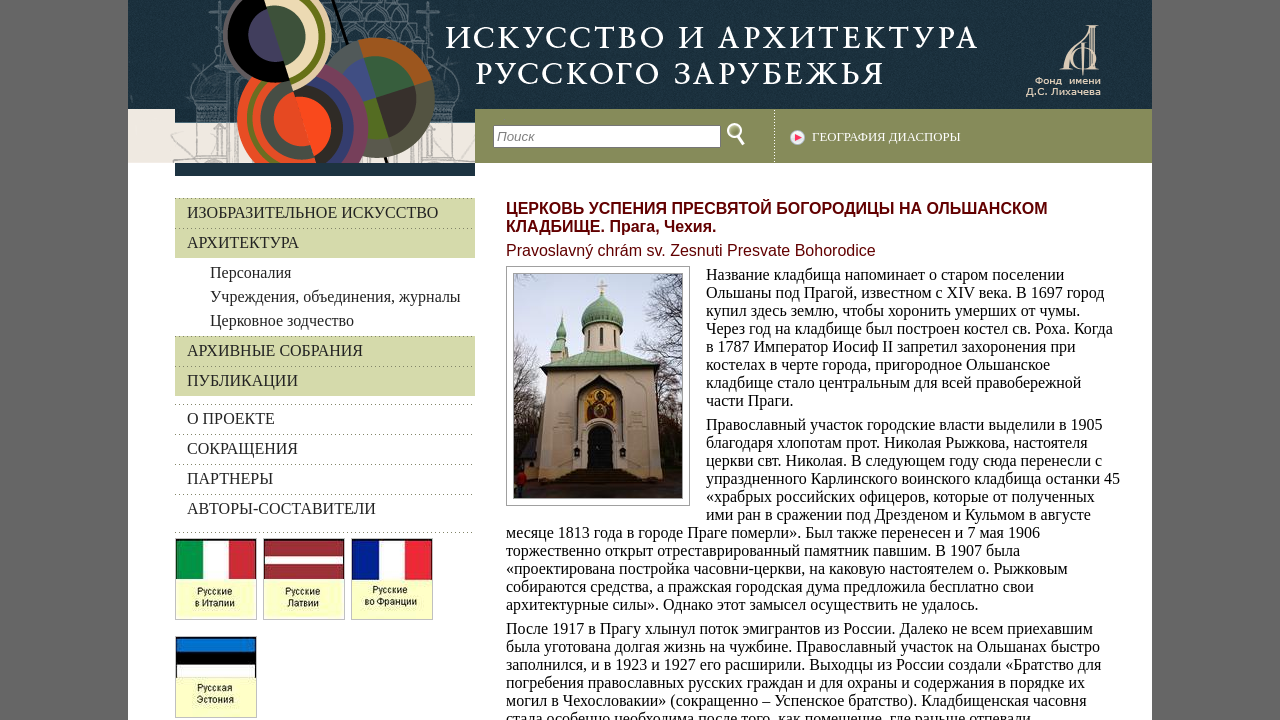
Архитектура (243, 242)
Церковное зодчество (282, 320)
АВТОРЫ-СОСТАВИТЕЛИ (281, 508)
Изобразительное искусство (312, 212)
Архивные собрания (275, 350)
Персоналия (250, 272)
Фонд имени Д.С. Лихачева (1063, 60)
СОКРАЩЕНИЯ (242, 448)
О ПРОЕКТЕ (231, 418)
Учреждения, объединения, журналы (335, 296)
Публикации (242, 380)
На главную (301, 81)
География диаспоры (886, 137)
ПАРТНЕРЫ (230, 478)
